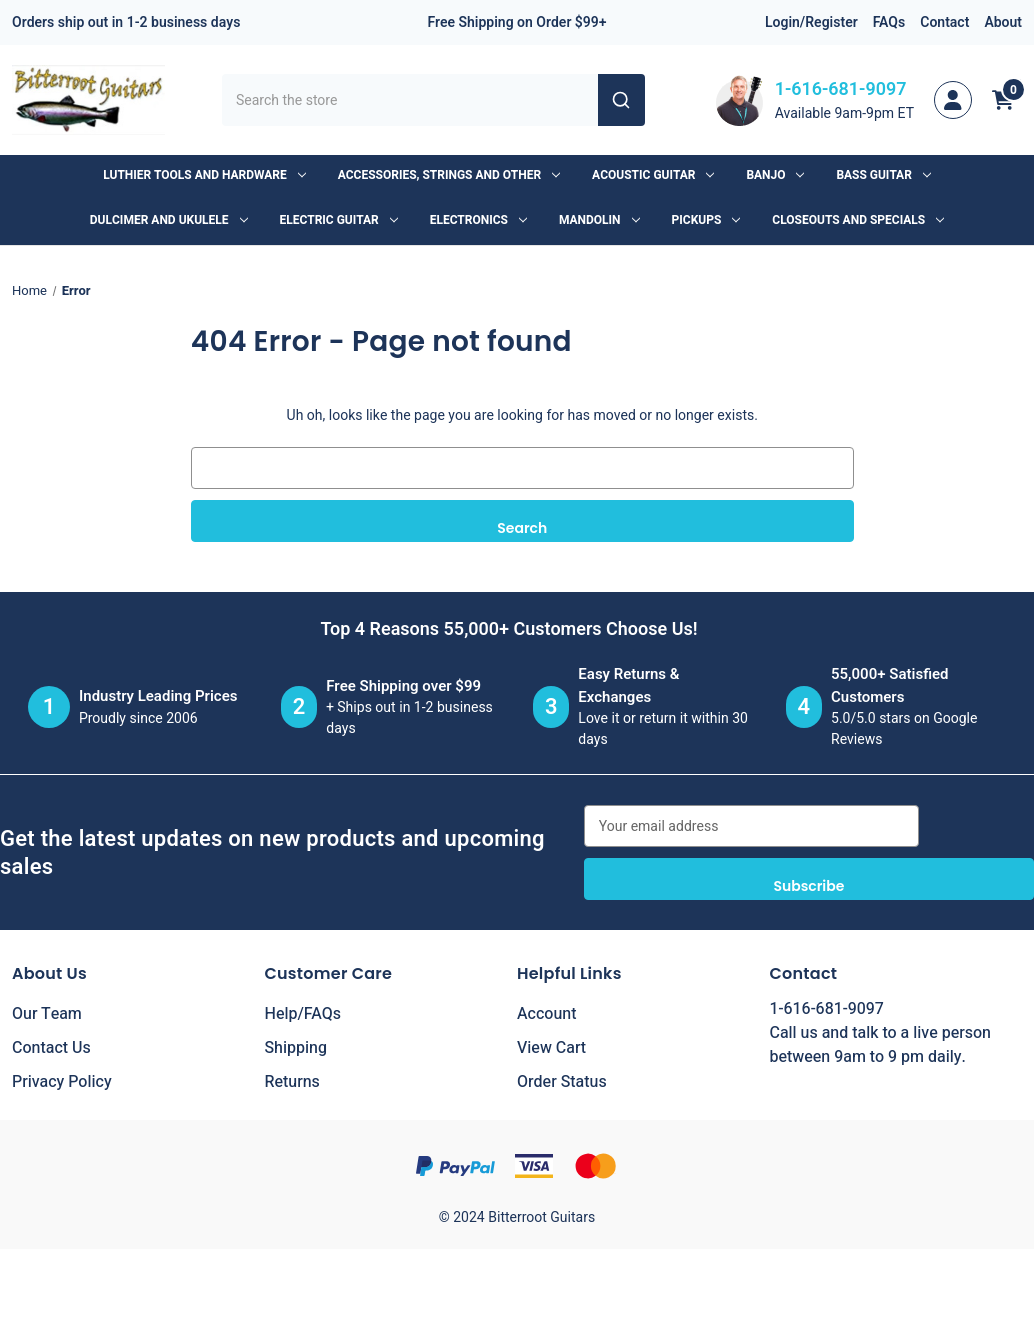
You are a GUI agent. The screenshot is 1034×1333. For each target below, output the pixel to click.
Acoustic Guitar (653, 175)
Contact (944, 22)
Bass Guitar (883, 175)
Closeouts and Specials (858, 220)
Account (546, 1014)
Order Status (562, 1082)
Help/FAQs (303, 1014)
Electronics (478, 220)
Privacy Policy (62, 1082)
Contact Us (51, 1048)
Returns (292, 1082)
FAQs (889, 22)
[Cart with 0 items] (1003, 100)
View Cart (551, 1048)
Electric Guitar (339, 220)
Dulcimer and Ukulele (169, 220)
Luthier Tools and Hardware (204, 175)
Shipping (296, 1048)
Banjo (775, 175)
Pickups (706, 220)
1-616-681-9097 (841, 89)
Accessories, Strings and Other (449, 175)
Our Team (47, 1014)
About (1003, 22)
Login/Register (811, 22)
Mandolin (599, 220)
